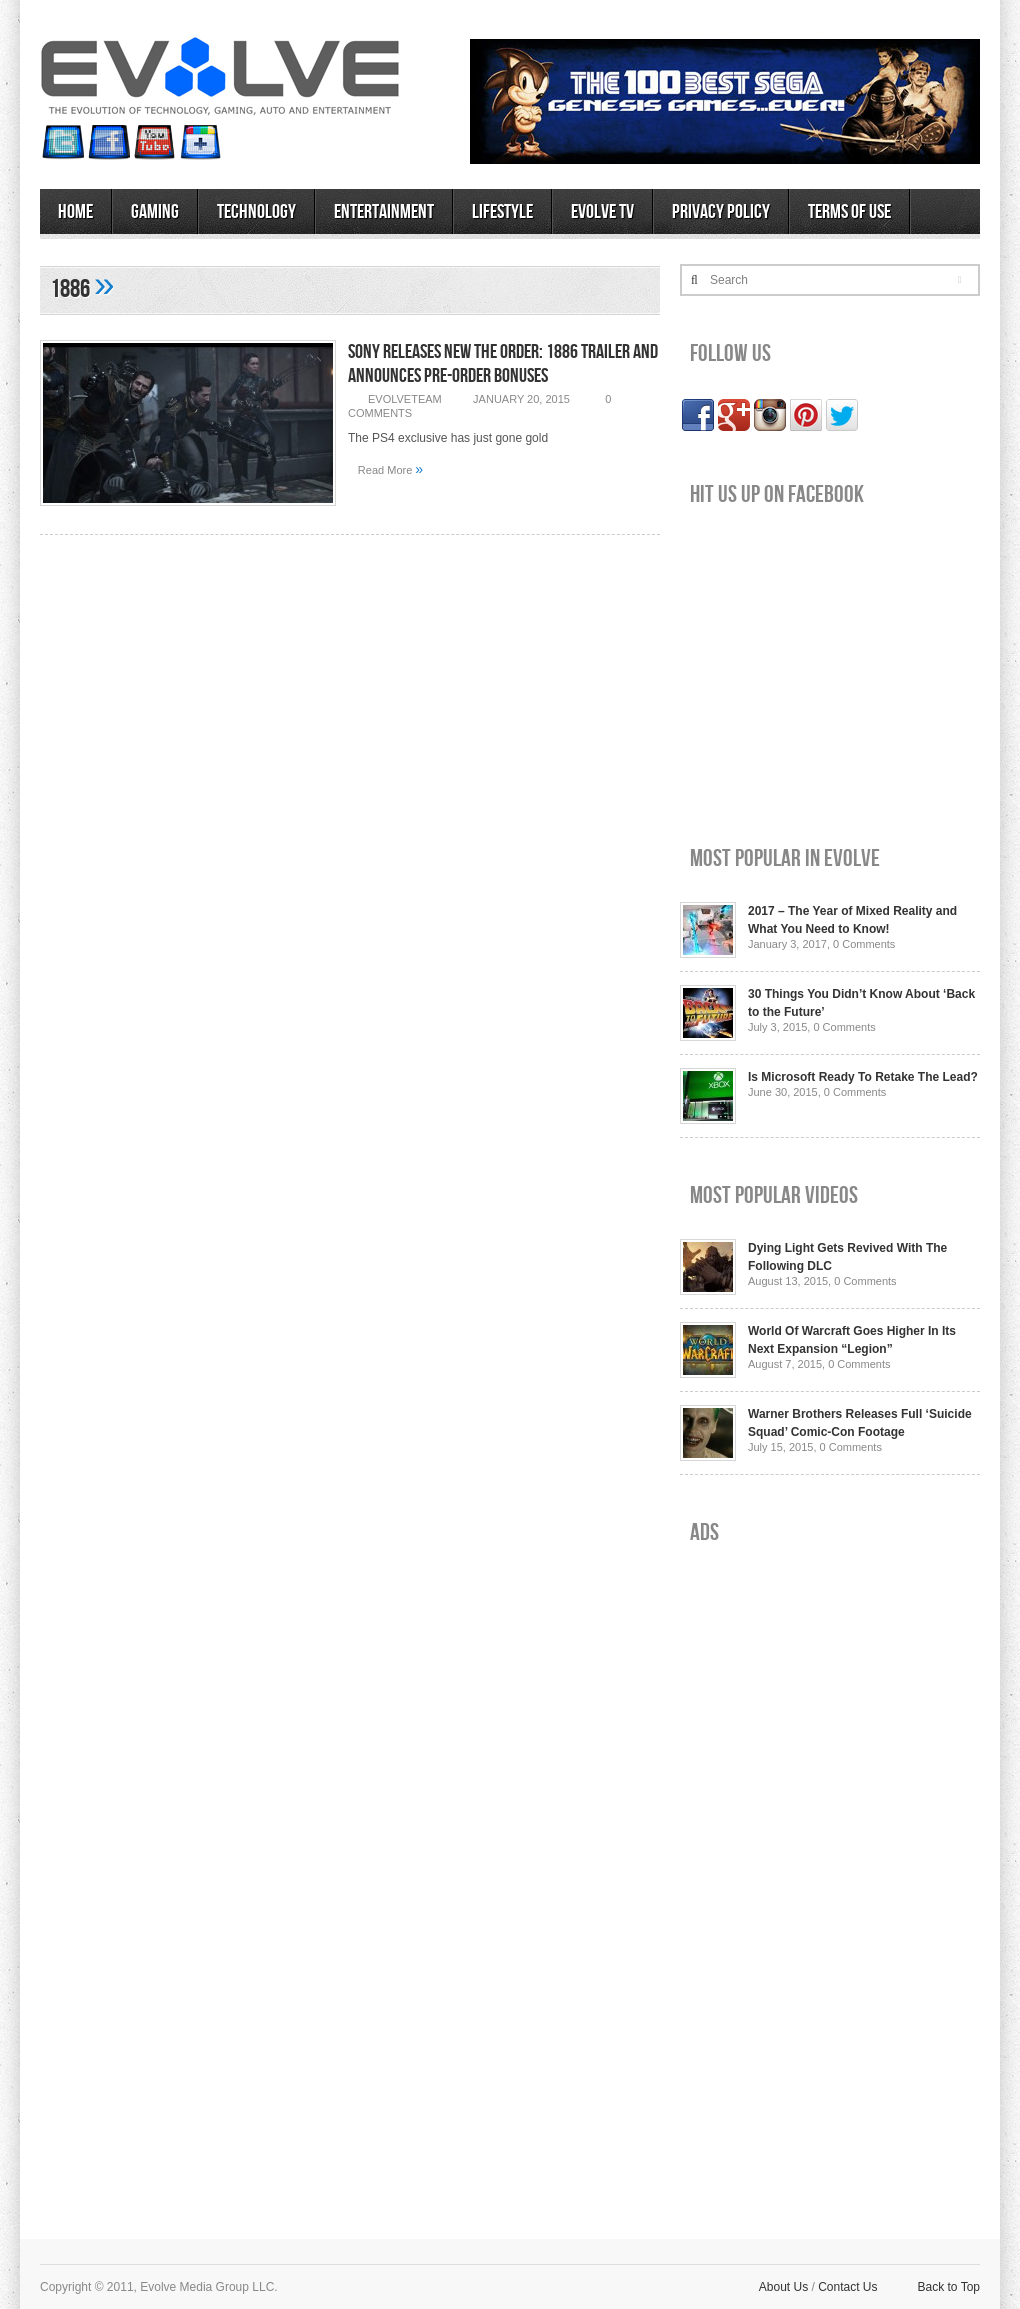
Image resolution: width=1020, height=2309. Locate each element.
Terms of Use (849, 212)
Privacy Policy (721, 212)
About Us (783, 2287)
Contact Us (847, 2287)
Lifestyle (502, 212)
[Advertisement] (753, 1876)
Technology (256, 212)
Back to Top (949, 2287)
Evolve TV (602, 212)
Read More (390, 469)
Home (75, 212)
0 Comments (864, 944)
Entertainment (384, 212)
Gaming (155, 212)
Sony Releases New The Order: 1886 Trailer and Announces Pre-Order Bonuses (503, 364)
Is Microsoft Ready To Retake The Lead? (863, 1077)
